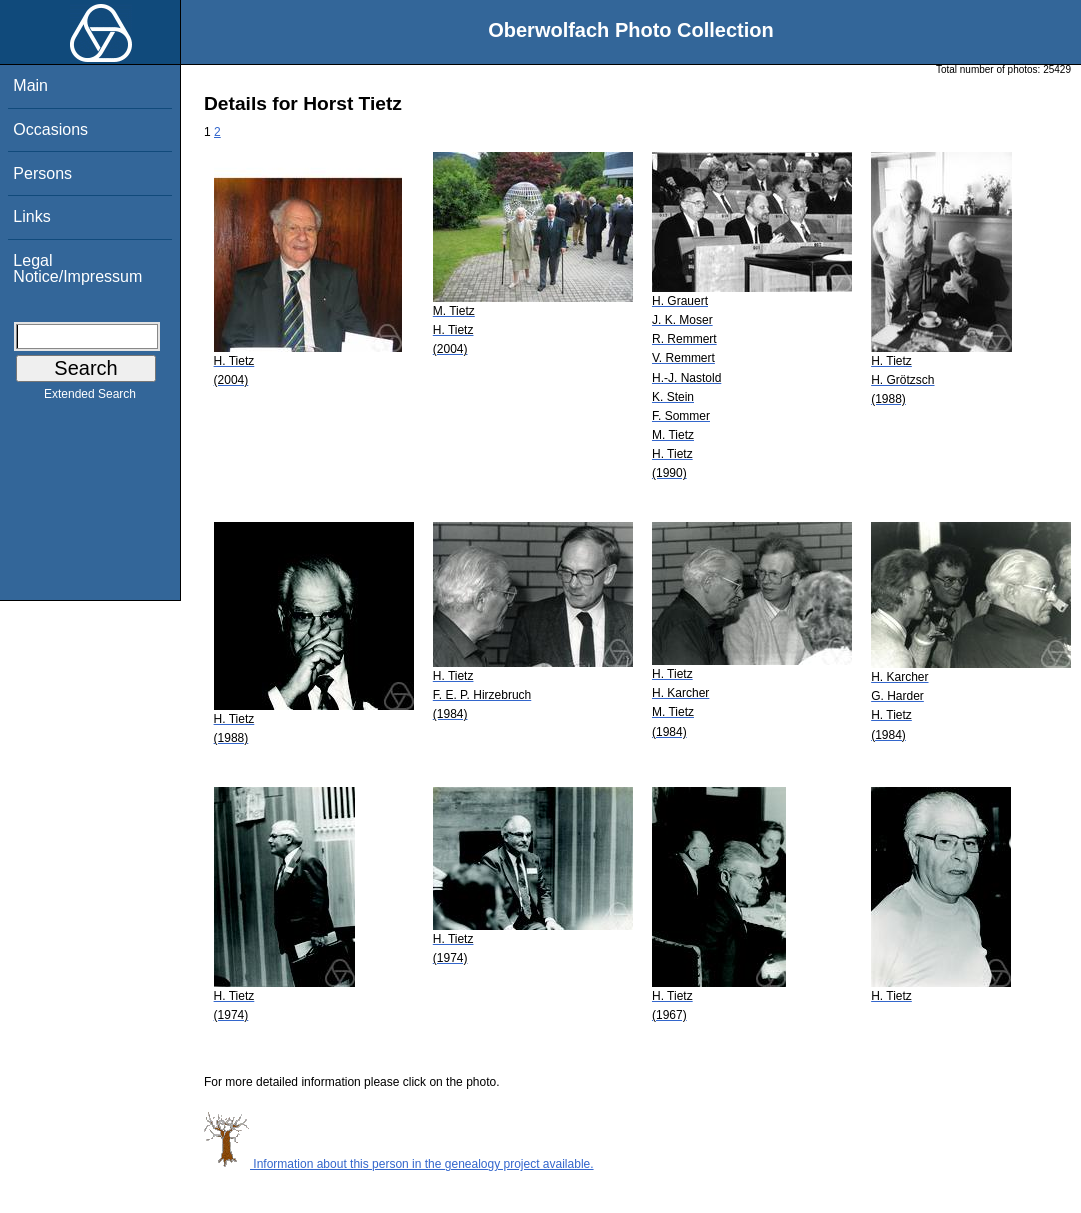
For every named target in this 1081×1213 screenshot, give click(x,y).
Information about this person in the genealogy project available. (399, 1164)
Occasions (50, 129)
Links (31, 216)
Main (30, 85)
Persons (42, 173)
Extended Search (90, 398)
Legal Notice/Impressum (77, 268)
